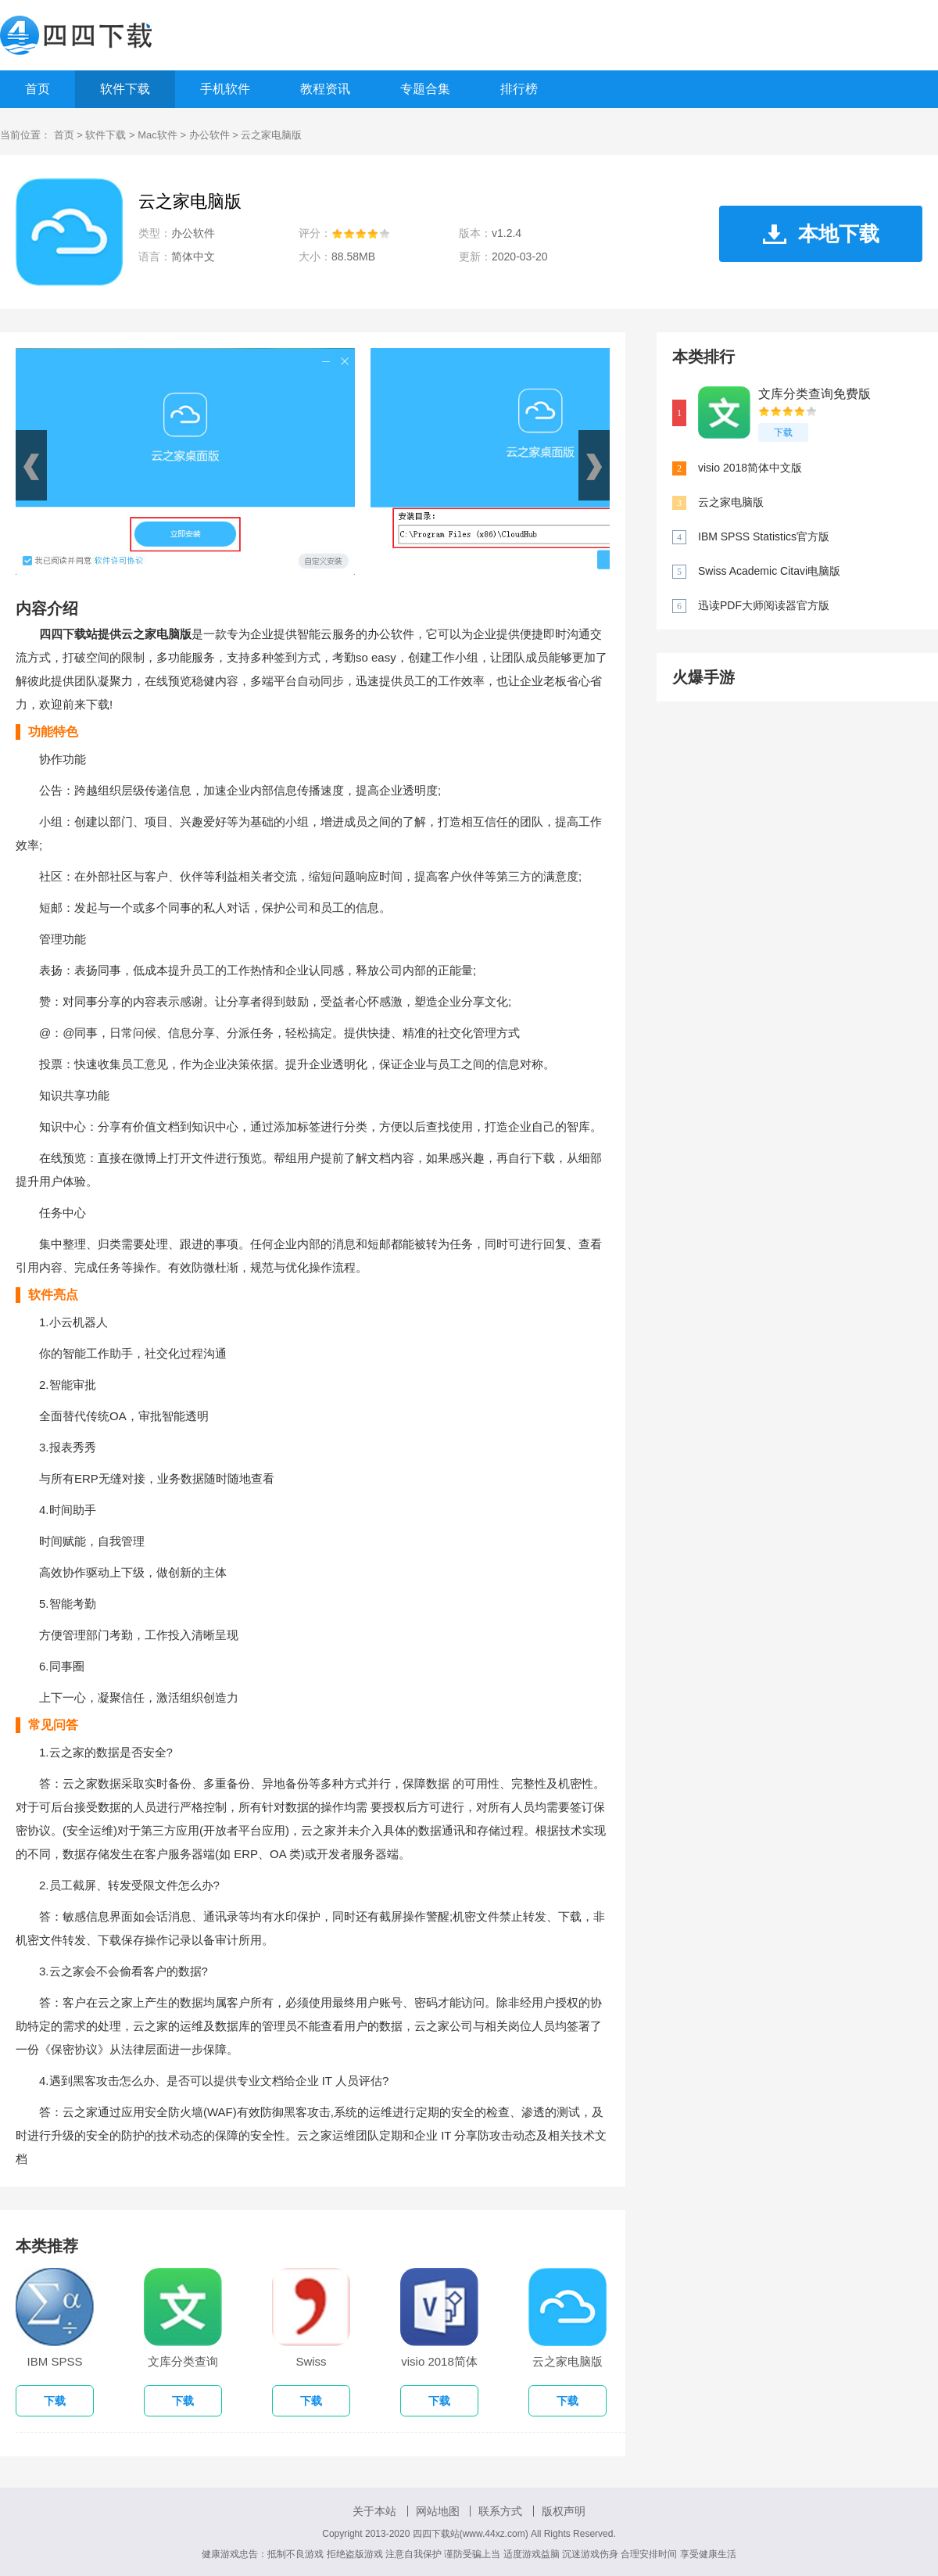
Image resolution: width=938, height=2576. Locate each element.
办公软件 (209, 135)
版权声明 (563, 2511)
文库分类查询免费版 (814, 393)
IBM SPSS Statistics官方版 (763, 536)
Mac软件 (157, 135)
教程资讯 (325, 88)
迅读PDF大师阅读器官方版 (763, 605)
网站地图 (438, 2511)
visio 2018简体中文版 (750, 467)
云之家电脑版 (731, 502)
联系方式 (500, 2511)
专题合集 (425, 88)
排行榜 (519, 88)
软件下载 (125, 88)
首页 (37, 88)
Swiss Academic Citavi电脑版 (769, 571)
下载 (783, 432)
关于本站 (374, 2511)
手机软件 (225, 88)
